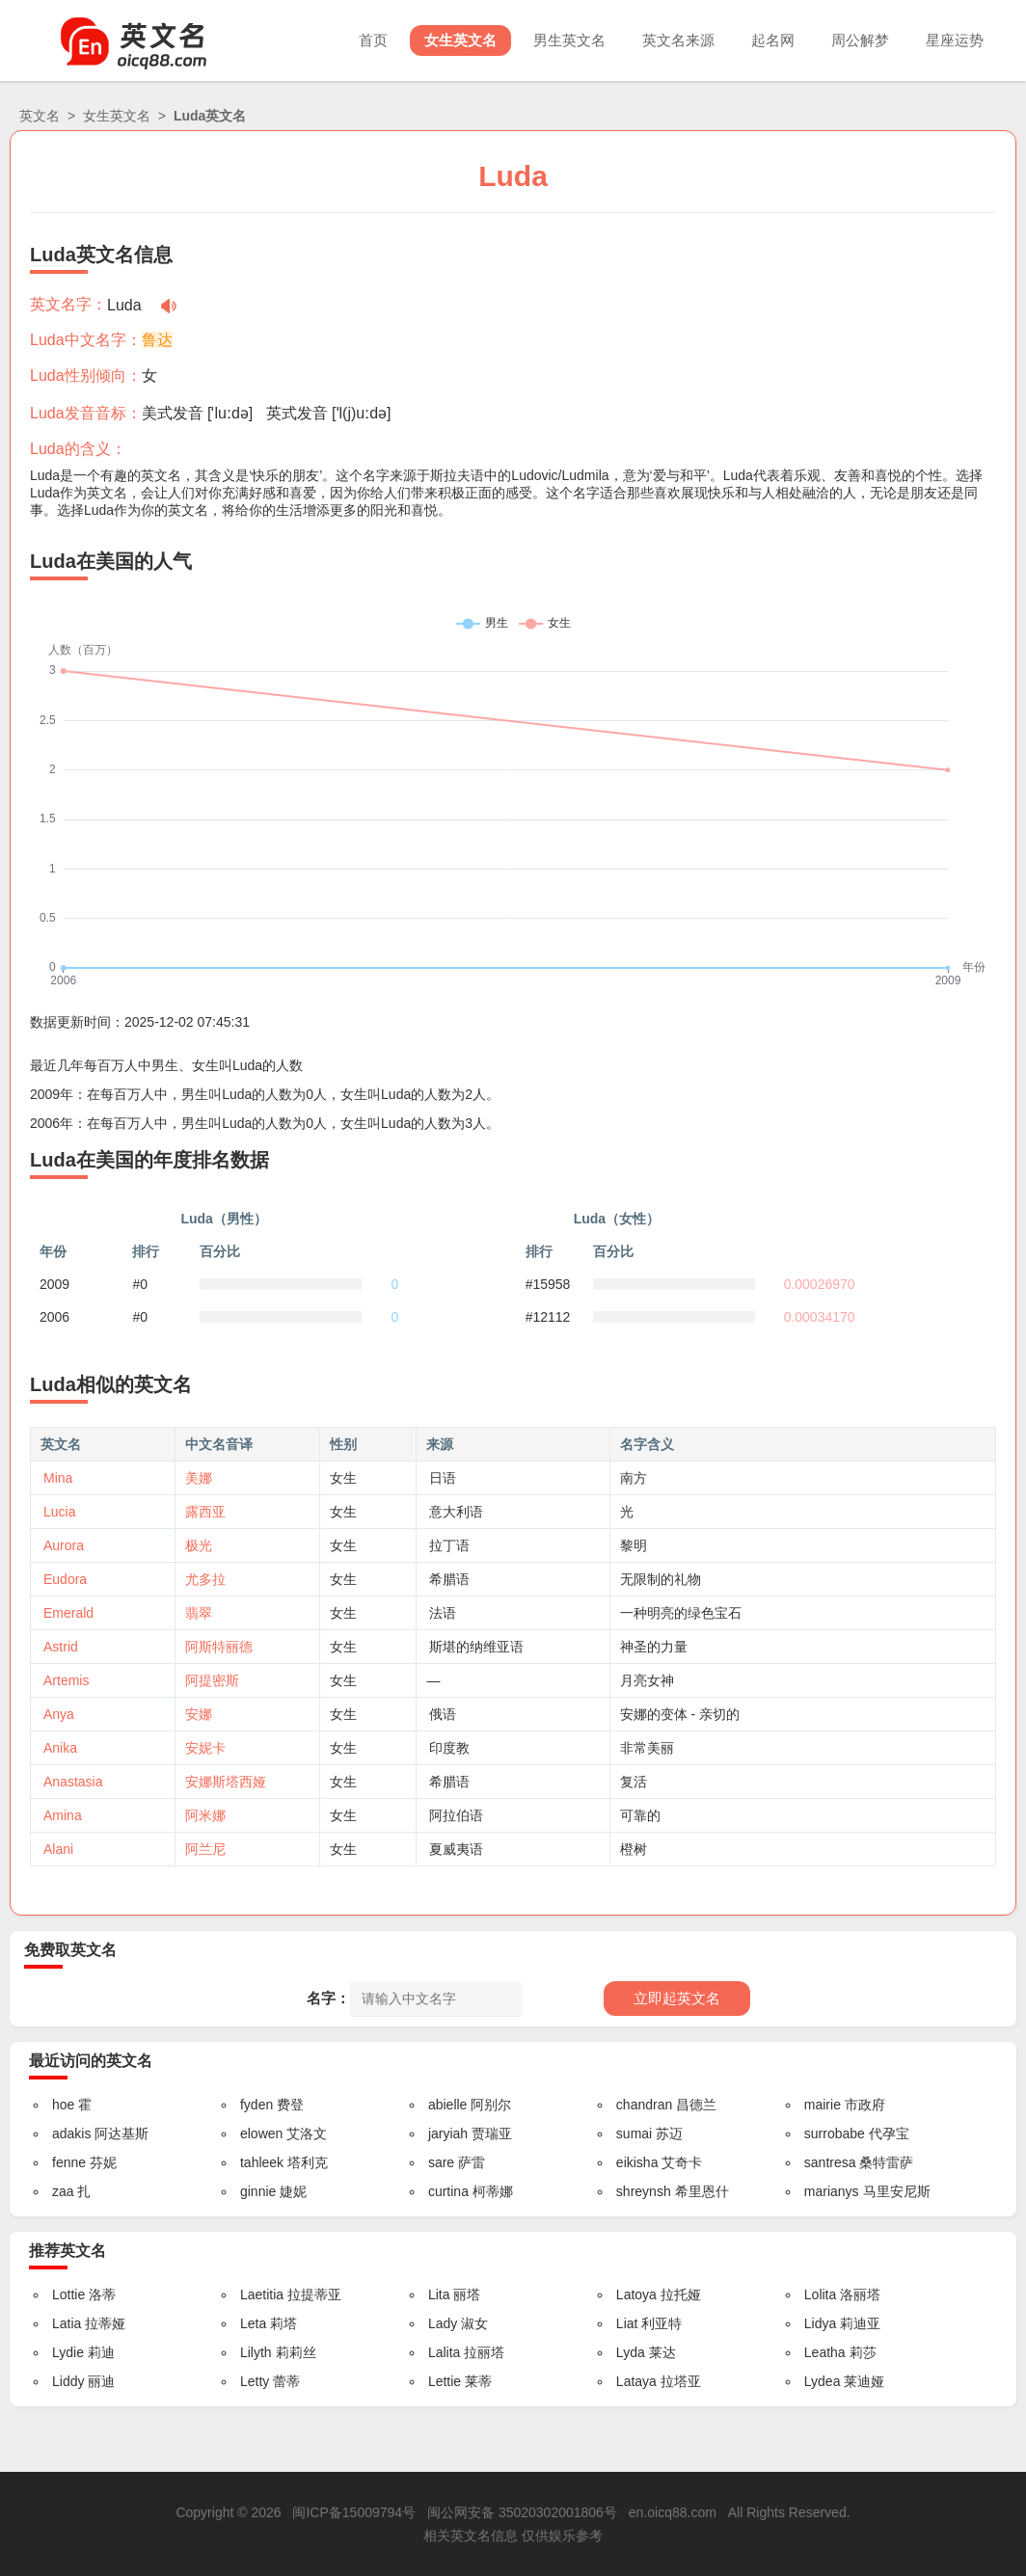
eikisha (637, 2162)
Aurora (63, 1545)
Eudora (65, 1579)
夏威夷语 (456, 1849)
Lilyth (256, 2352)
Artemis (66, 1680)
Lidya (820, 2323)
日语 (442, 1478)
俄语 (442, 1714)
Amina (62, 1815)
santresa (830, 2162)
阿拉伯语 (456, 1815)
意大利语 (456, 1511)
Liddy (68, 2381)
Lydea (822, 2381)
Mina (57, 1478)
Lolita (820, 2294)
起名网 (773, 40)
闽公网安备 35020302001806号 (522, 2512)
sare (441, 2162)
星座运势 (955, 40)
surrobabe (834, 2133)
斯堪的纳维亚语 (476, 1646)
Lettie (444, 2381)
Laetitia (262, 2294)
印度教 (449, 1748)
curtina (448, 2191)
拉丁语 (449, 1545)
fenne (69, 2162)
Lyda (630, 2352)
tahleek (262, 2162)
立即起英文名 (677, 1998)
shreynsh (643, 2191)
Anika (60, 1748)
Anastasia (72, 1781)
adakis (71, 2133)
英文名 (39, 115)
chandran (644, 2104)
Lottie (68, 2294)
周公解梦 (860, 40)
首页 (373, 40)
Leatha (825, 2352)
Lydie (68, 2352)
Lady (442, 2323)
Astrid (60, 1646)
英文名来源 (678, 40)
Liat (627, 2323)
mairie (822, 2104)
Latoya (636, 2294)
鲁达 (157, 340)
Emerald (68, 1613)
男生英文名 (569, 40)
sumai (634, 2133)
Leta (253, 2323)
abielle (447, 2104)
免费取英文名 (70, 1950)
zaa (63, 2191)
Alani (58, 1849)
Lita (439, 2294)
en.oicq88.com (672, 2512)
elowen (261, 2133)
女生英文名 (460, 40)
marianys (831, 2191)
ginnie (258, 2191)
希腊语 (449, 1579)
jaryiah (448, 2133)
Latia (66, 2323)
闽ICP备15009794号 (354, 2512)
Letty (254, 2381)
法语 (442, 1613)
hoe (63, 2104)
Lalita (444, 2352)
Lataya (636, 2381)
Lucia (59, 1511)
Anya (58, 1714)
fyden (256, 2104)
